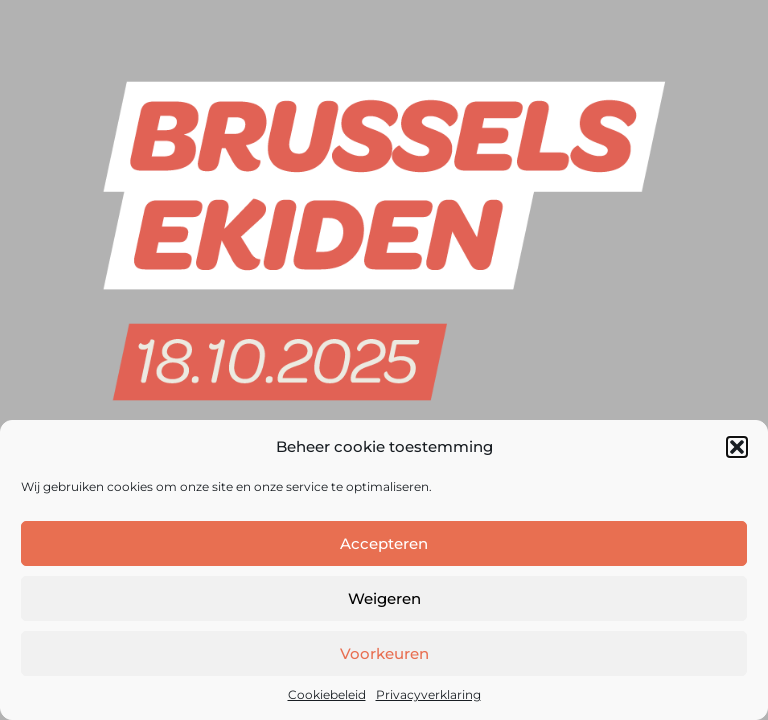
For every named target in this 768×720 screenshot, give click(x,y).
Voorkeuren (384, 653)
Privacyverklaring (428, 694)
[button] (737, 447)
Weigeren (384, 598)
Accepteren (384, 543)
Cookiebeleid (327, 694)
